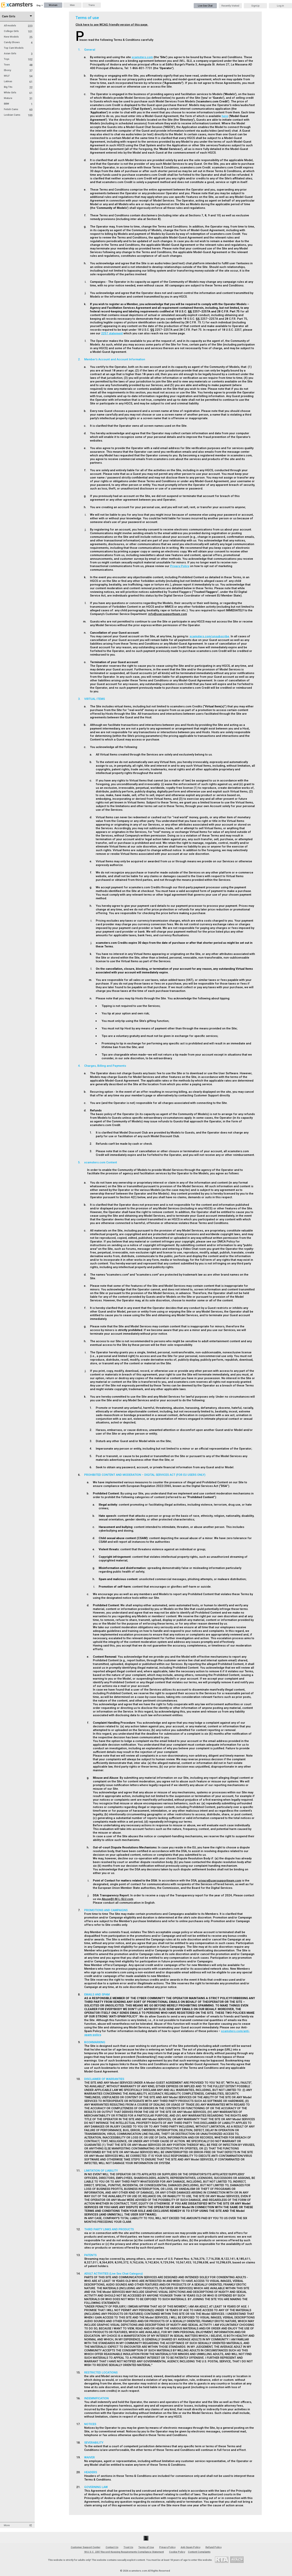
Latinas (18, 81)
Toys (18, 59)
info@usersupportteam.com (167, 614)
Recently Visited (230, 5)
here (225, 116)
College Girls (18, 31)
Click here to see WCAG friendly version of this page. (112, 24)
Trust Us (128, 2547)
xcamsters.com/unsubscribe (209, 636)
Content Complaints (199, 2551)
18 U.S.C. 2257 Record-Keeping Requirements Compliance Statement (124, 2551)
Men (72, 5)
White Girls (18, 92)
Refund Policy (213, 2547)
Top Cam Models (14, 47)
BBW (18, 103)
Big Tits (18, 86)
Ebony (18, 70)
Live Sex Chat (205, 5)
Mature (18, 98)
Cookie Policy (177, 2551)
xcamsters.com (142, 57)
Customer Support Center (85, 2547)
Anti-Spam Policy (190, 2547)
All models (18, 25)
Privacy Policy (179, 566)
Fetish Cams (18, 109)
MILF (18, 75)
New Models (18, 36)
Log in (280, 5)
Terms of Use (146, 2547)
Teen (18, 64)
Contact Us (112, 2547)
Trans (91, 5)
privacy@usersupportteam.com (219, 1880)
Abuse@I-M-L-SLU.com (117, 1899)
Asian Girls (18, 53)
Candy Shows (18, 42)
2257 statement (112, 333)
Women (53, 5)
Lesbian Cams (18, 114)
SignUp (255, 5)
